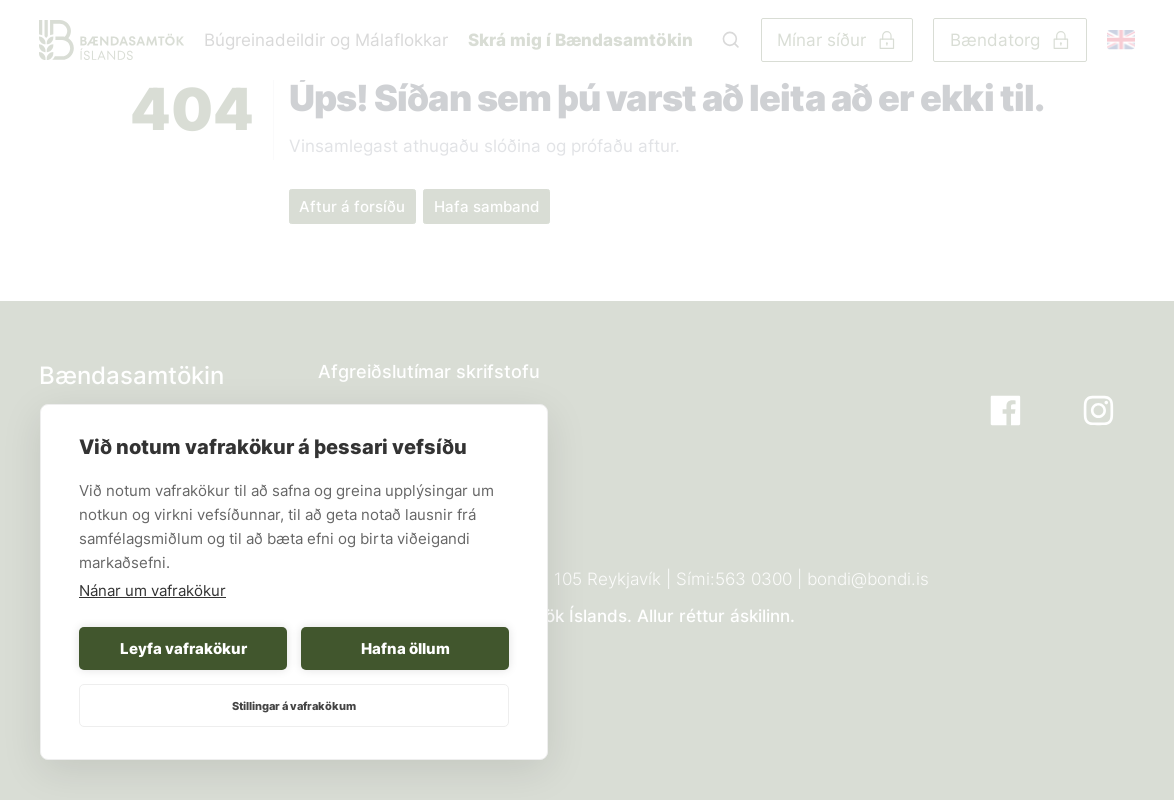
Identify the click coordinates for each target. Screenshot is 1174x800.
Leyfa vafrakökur (183, 648)
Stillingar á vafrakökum (294, 706)
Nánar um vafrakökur (152, 590)
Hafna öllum (405, 648)
